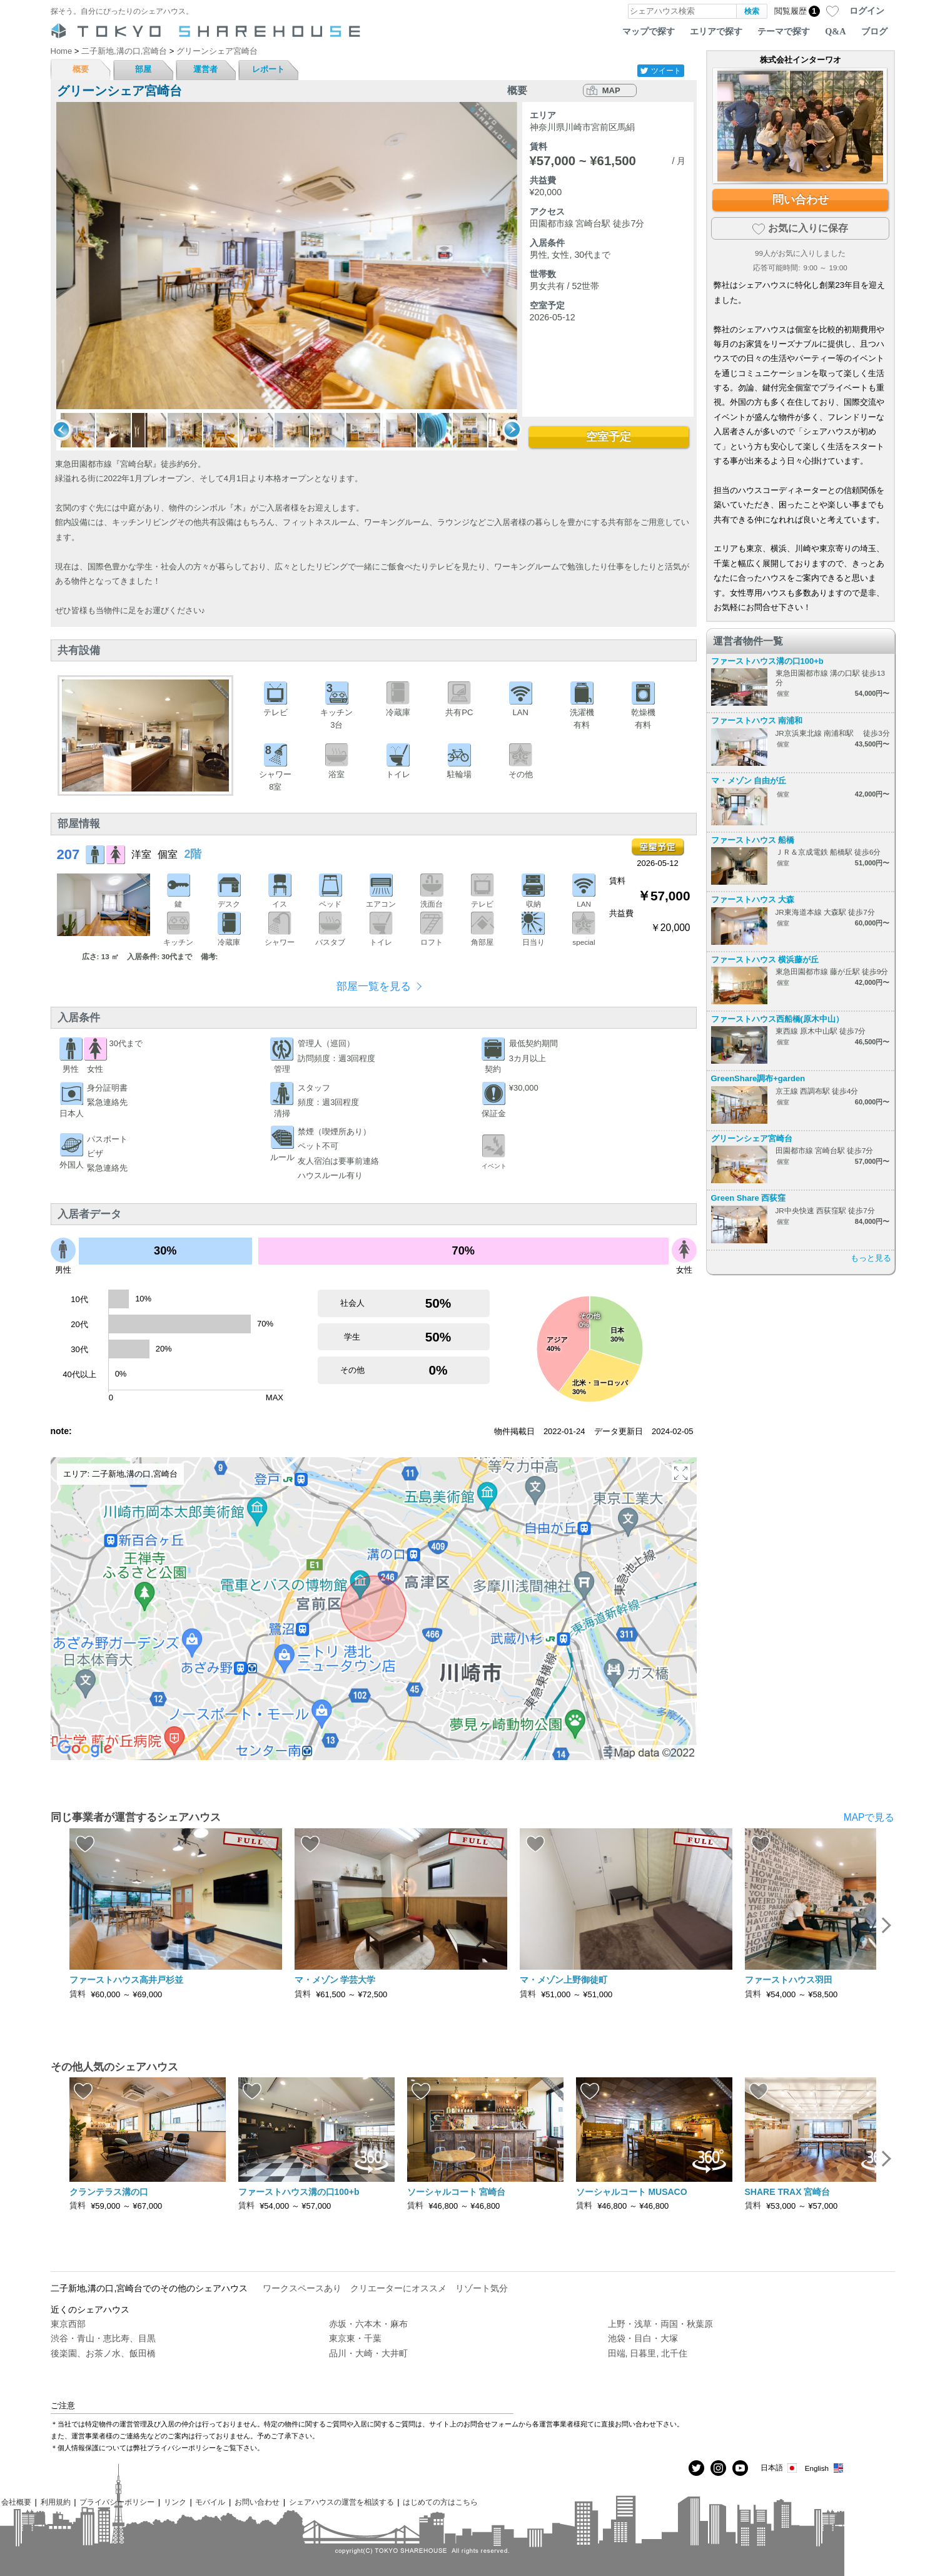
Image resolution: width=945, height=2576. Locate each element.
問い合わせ (800, 199)
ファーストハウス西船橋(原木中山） (777, 1019)
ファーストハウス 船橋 (753, 840)
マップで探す (648, 31)
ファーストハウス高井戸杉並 (126, 1980)
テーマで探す (783, 31)
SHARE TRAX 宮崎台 (788, 2192)
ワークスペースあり (302, 2288)
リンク (175, 2502)
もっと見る (871, 1258)
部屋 (143, 69)
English (824, 2468)
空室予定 (608, 436)
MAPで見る (869, 1817)
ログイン (866, 11)
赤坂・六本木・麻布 (368, 2324)
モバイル (210, 2502)
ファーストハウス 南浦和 (757, 720)
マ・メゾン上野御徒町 (563, 1980)
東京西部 (68, 2324)
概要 (81, 69)
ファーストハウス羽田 (788, 1980)
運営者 (205, 69)
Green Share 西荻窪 (748, 1198)
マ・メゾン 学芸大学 (335, 1980)
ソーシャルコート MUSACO (631, 2192)
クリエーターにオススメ (398, 2288)
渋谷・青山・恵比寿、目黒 (103, 2338)
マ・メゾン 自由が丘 (749, 780)
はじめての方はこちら (440, 2502)
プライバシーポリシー (116, 2502)
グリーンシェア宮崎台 (751, 1138)
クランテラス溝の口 (108, 2192)
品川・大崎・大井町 (368, 2353)
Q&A (835, 31)
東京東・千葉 (355, 2338)
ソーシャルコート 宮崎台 (456, 2192)
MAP (611, 90)
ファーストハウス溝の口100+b (767, 661)
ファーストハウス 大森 (753, 899)
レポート (268, 69)
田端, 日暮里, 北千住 (648, 2353)
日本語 (780, 2468)
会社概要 (16, 2502)
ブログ (874, 31)
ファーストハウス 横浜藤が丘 (765, 959)
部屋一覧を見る (373, 986)
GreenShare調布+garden (758, 1078)
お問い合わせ (257, 2502)
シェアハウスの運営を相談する (341, 2502)
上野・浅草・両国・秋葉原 (660, 2324)
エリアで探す (716, 31)
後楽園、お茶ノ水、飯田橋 (103, 2353)
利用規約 (56, 2502)
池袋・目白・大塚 (643, 2338)
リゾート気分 (481, 2288)
